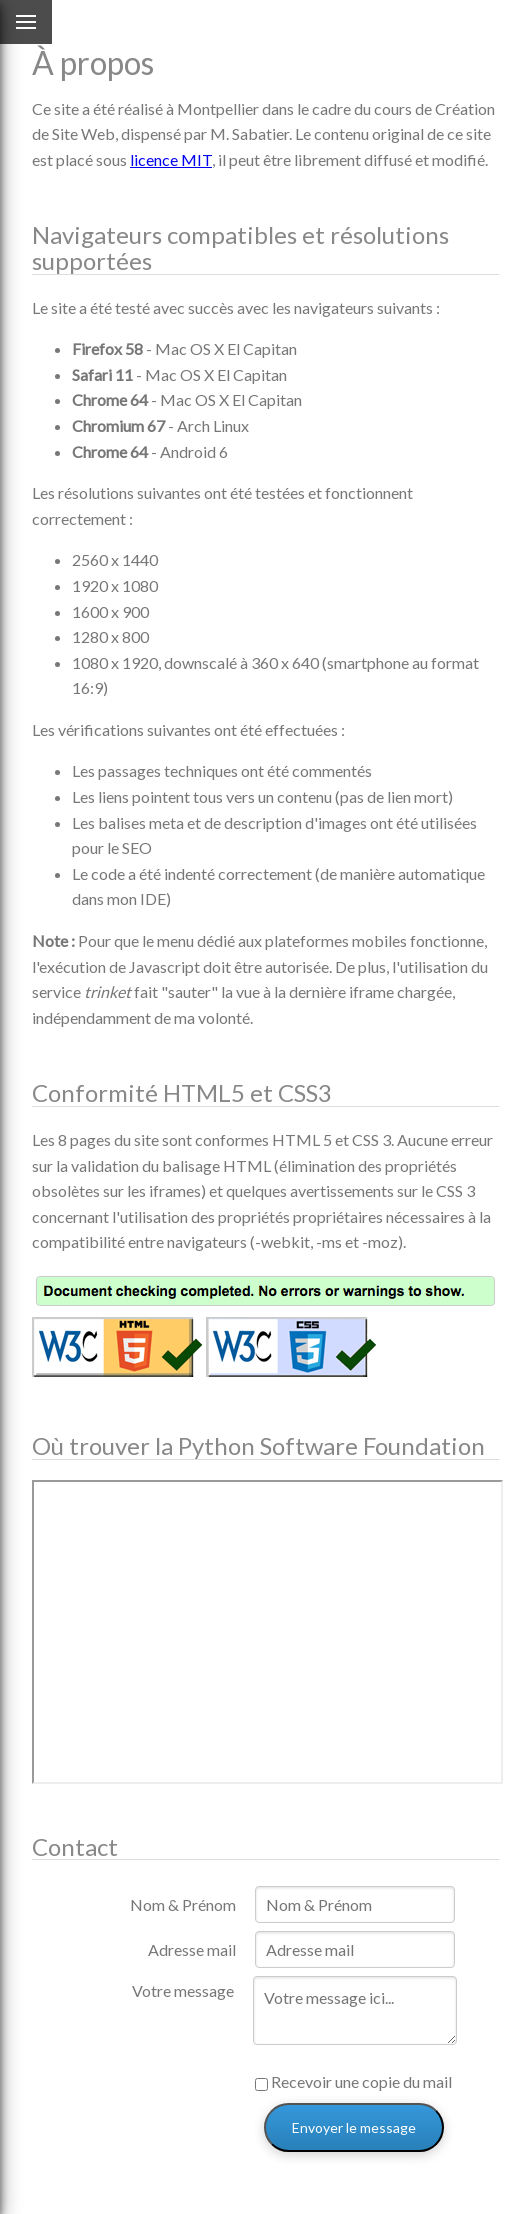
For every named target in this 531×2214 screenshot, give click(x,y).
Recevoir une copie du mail (353, 2081)
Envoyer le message (354, 2127)
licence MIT (171, 159)
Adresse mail (192, 1949)
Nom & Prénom (183, 1904)
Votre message (183, 1990)
